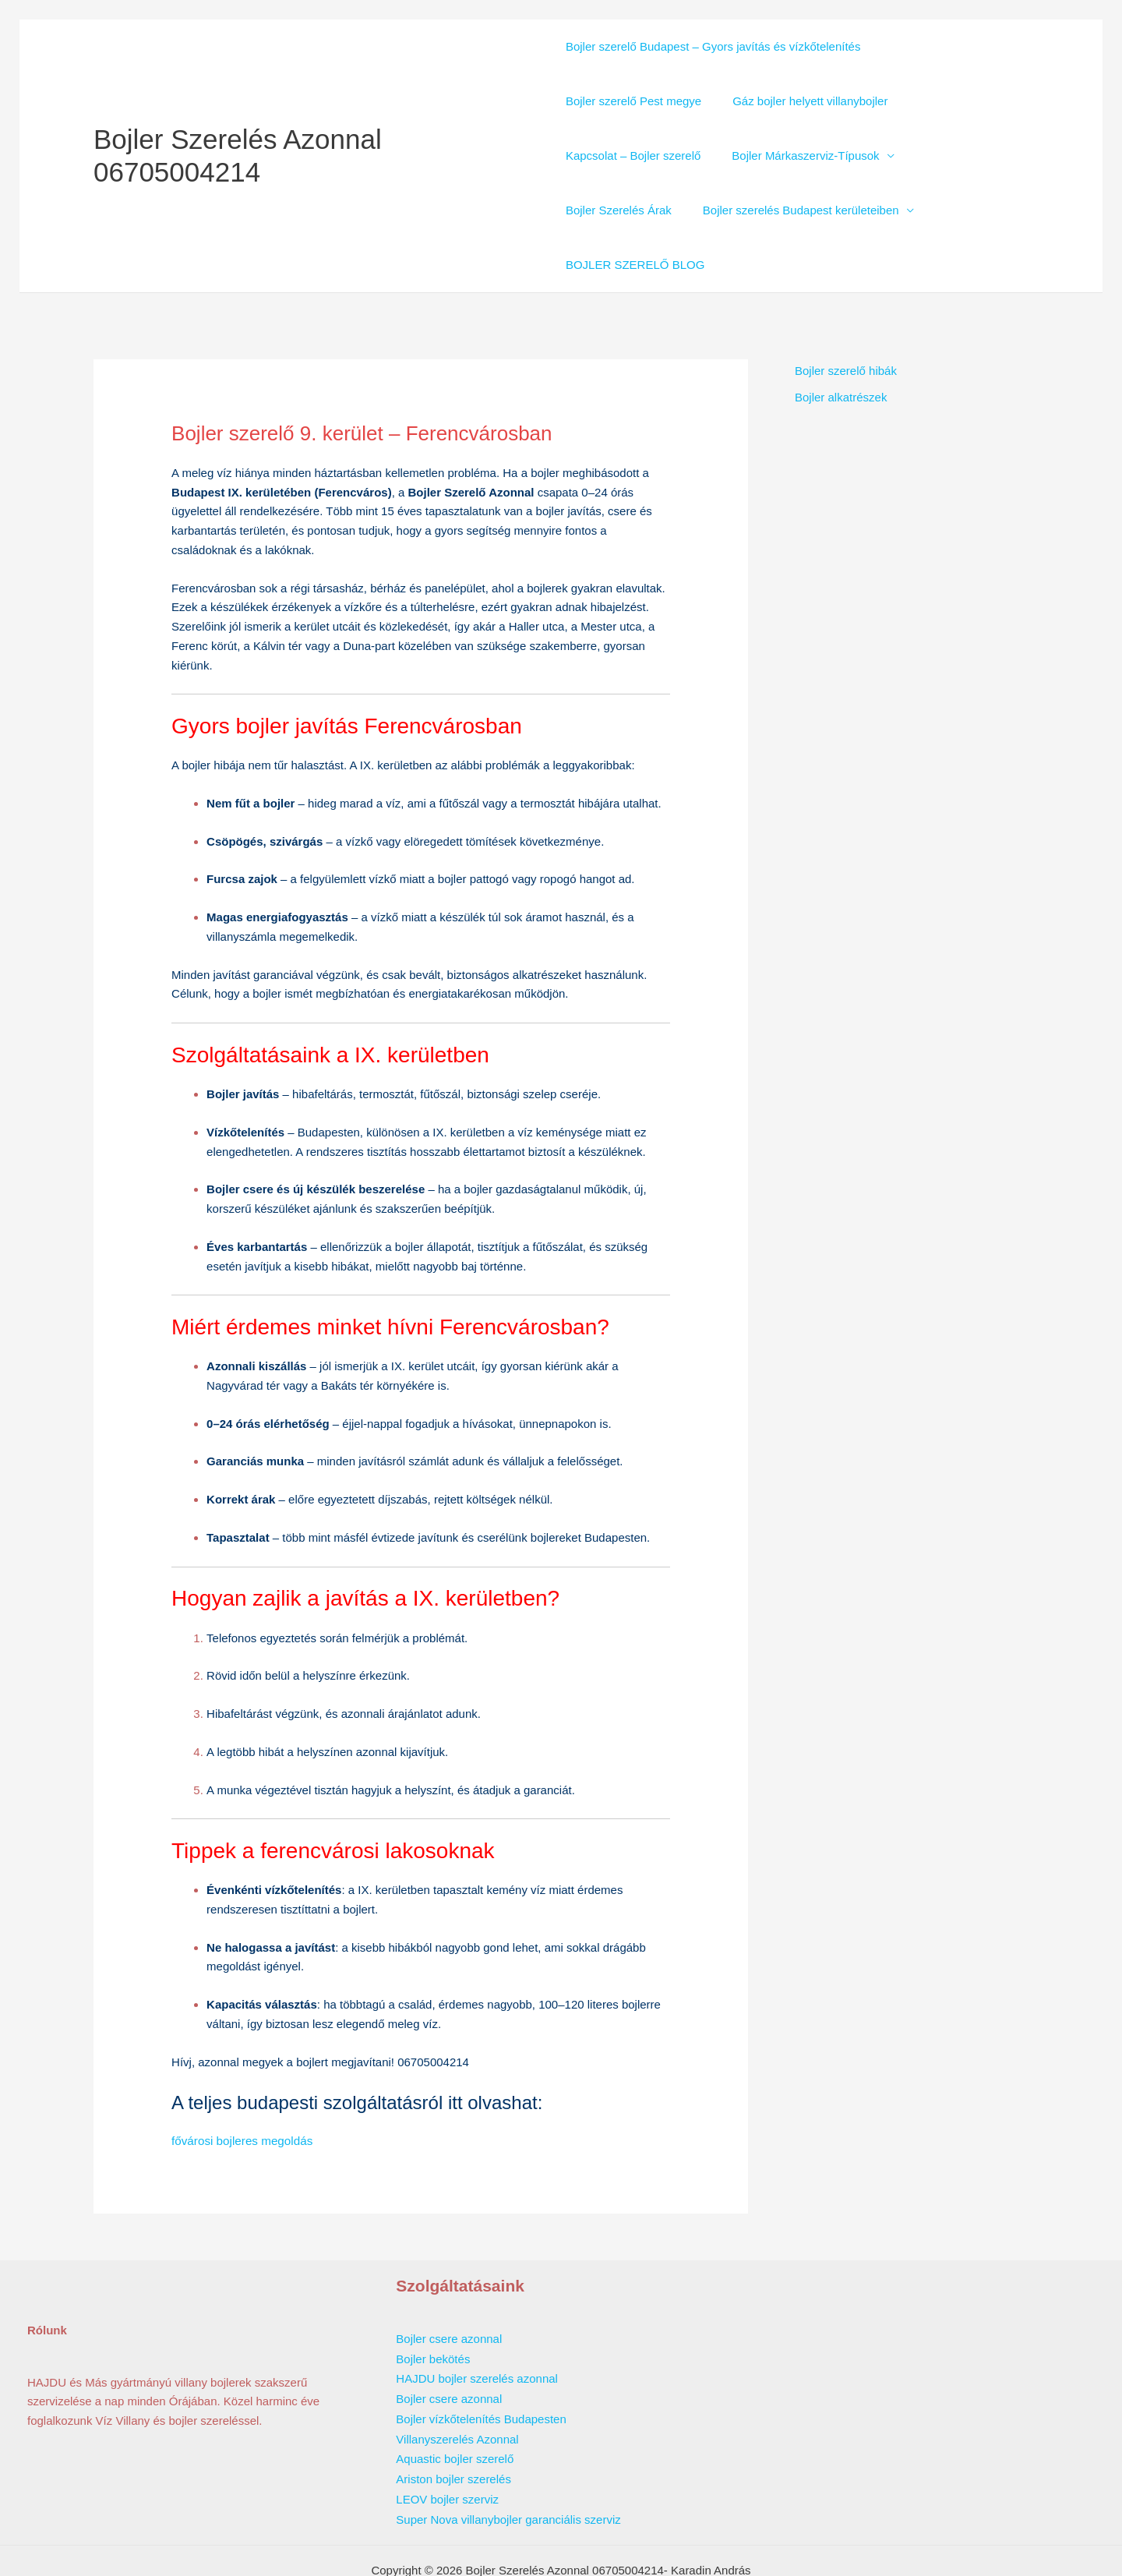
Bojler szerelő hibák (846, 316)
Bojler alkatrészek (841, 342)
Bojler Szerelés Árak (963, 155)
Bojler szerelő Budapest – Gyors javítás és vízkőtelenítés (713, 46)
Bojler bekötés (433, 2302)
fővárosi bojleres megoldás (240, 2085)
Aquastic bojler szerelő (454, 2398)
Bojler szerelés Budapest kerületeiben (664, 210)
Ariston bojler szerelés (453, 2417)
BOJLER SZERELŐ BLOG (869, 210)
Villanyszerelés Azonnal (457, 2379)
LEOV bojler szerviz (447, 2436)
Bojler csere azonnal (449, 2282)
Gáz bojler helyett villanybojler (802, 101)
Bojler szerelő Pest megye (633, 101)
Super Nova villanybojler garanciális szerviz (508, 2456)
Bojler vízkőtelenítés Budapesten (481, 2359)
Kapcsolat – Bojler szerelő (633, 155)
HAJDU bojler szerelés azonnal (477, 2320)
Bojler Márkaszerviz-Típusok (797, 155)
